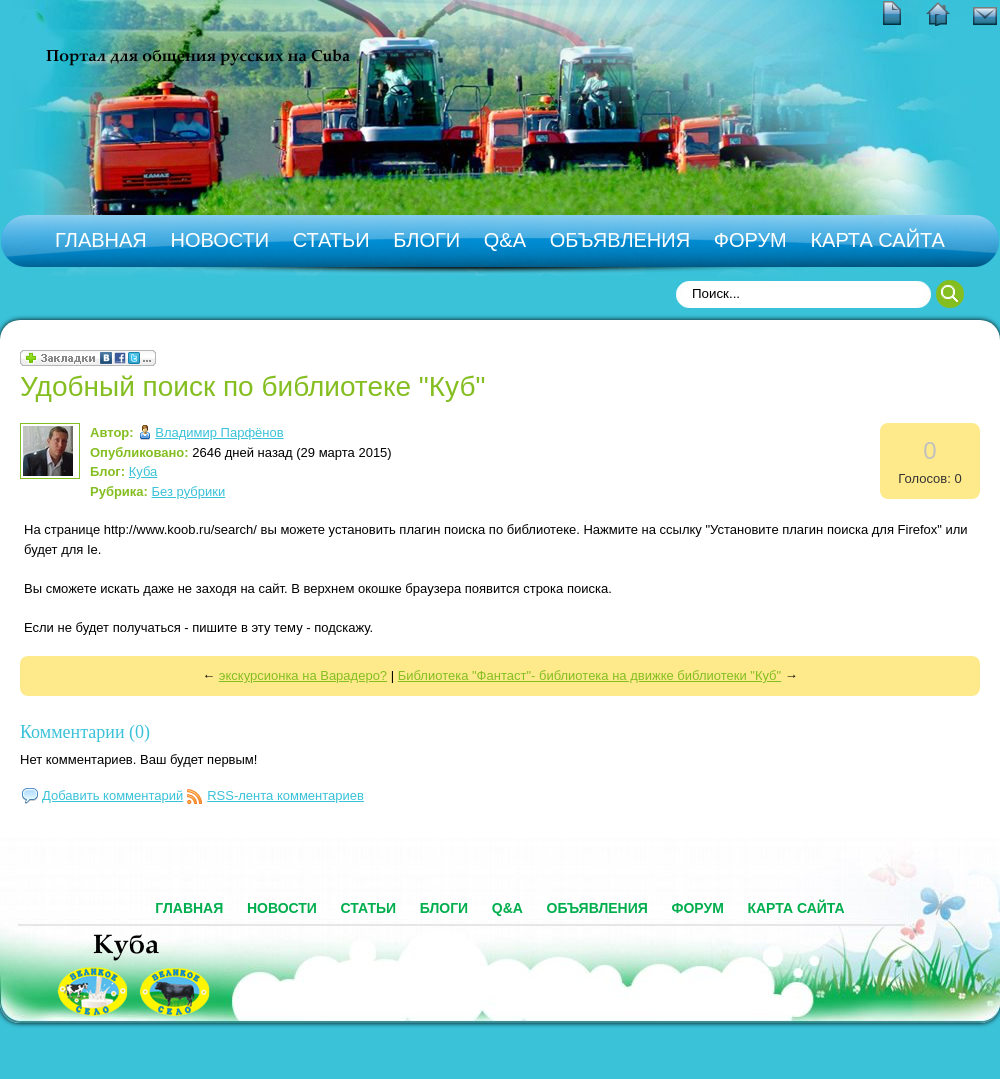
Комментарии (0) (85, 732)
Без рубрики (189, 491)
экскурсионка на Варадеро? (303, 675)
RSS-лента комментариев (285, 795)
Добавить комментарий (112, 795)
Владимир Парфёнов (219, 432)
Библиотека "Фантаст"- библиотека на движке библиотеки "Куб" (589, 675)
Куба (143, 471)
